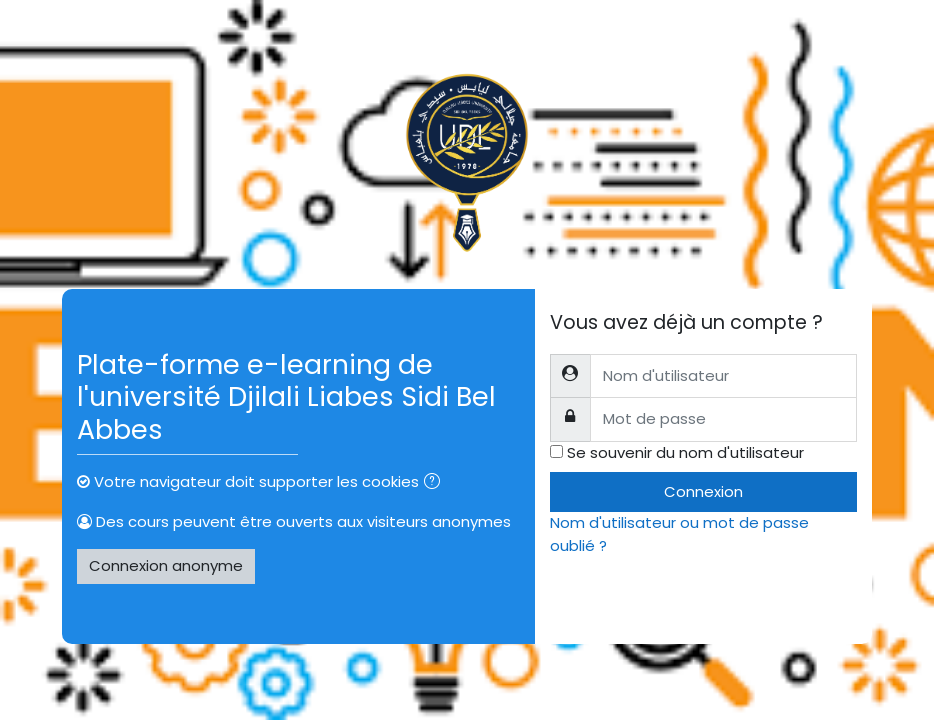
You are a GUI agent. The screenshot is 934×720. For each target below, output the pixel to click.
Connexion (703, 491)
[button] (436, 483)
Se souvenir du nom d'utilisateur (685, 452)
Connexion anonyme (166, 565)
